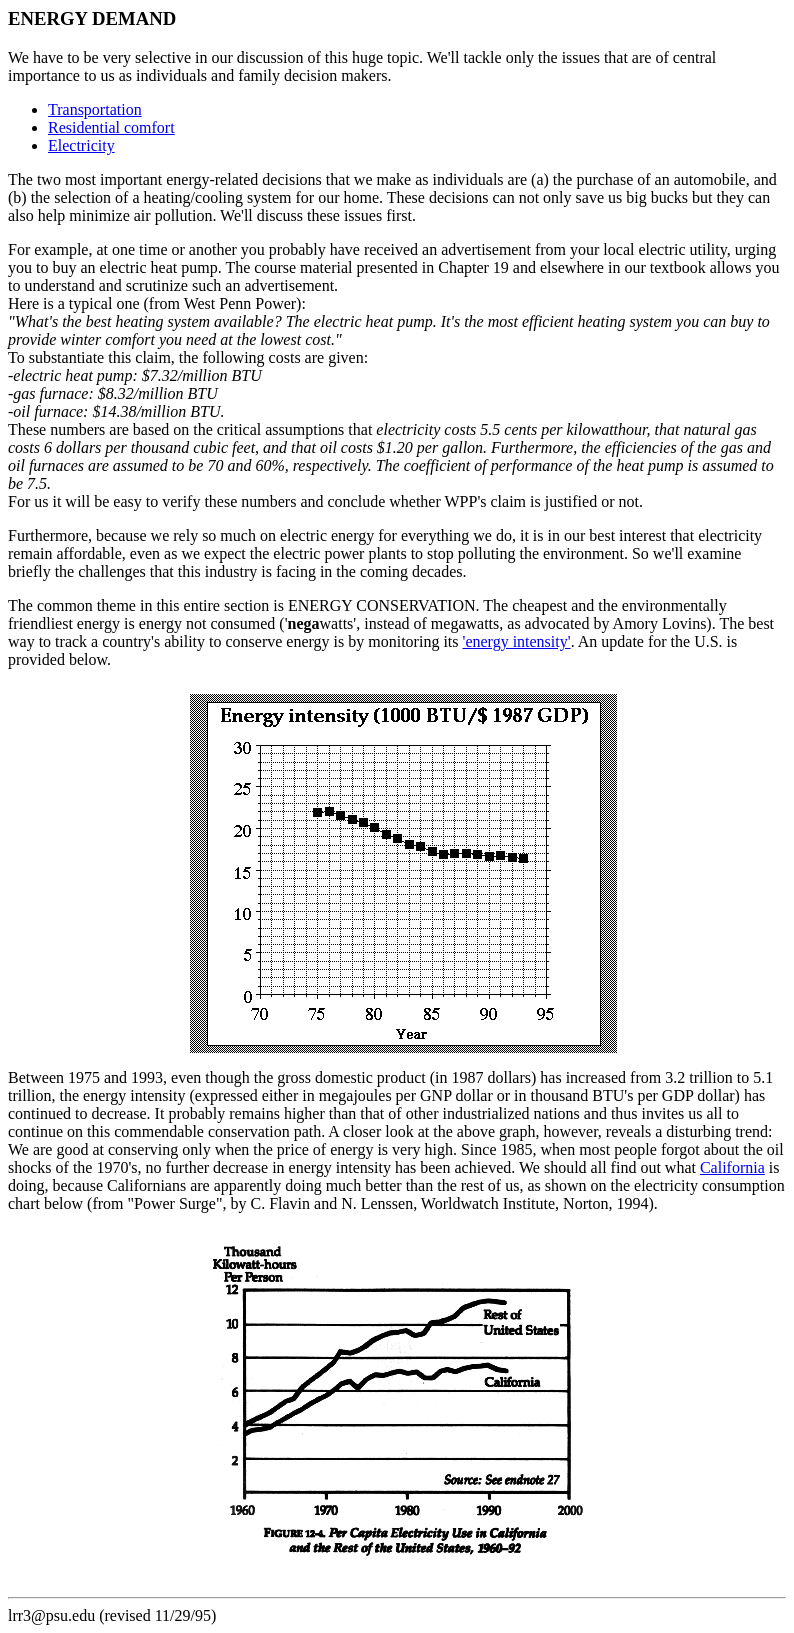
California (732, 1167)
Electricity (81, 145)
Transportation (95, 109)
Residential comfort (111, 127)
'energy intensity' (517, 641)
